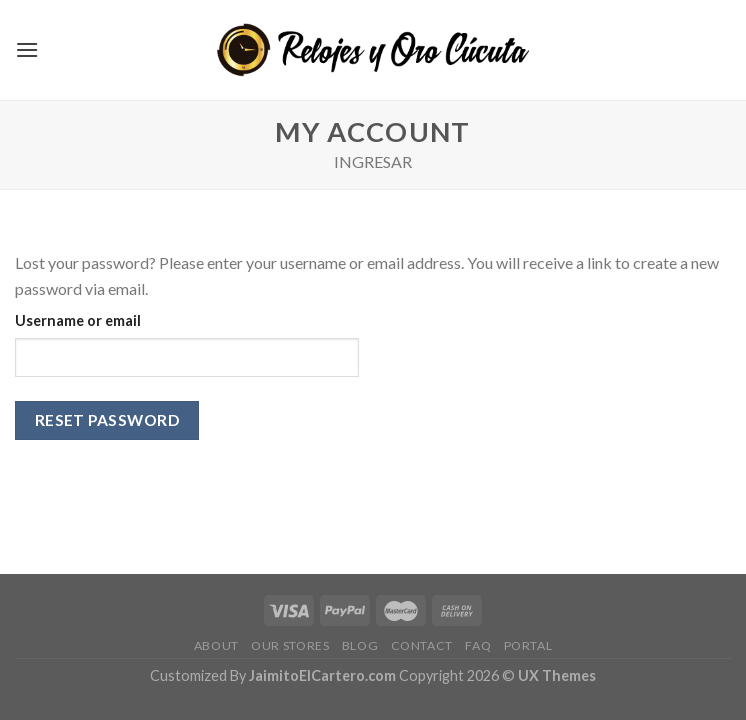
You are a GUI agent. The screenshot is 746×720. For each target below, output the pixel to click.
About (216, 645)
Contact (422, 645)
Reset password (107, 420)
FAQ (478, 645)
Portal (528, 645)
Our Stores (290, 645)
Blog (360, 645)
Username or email (78, 320)
